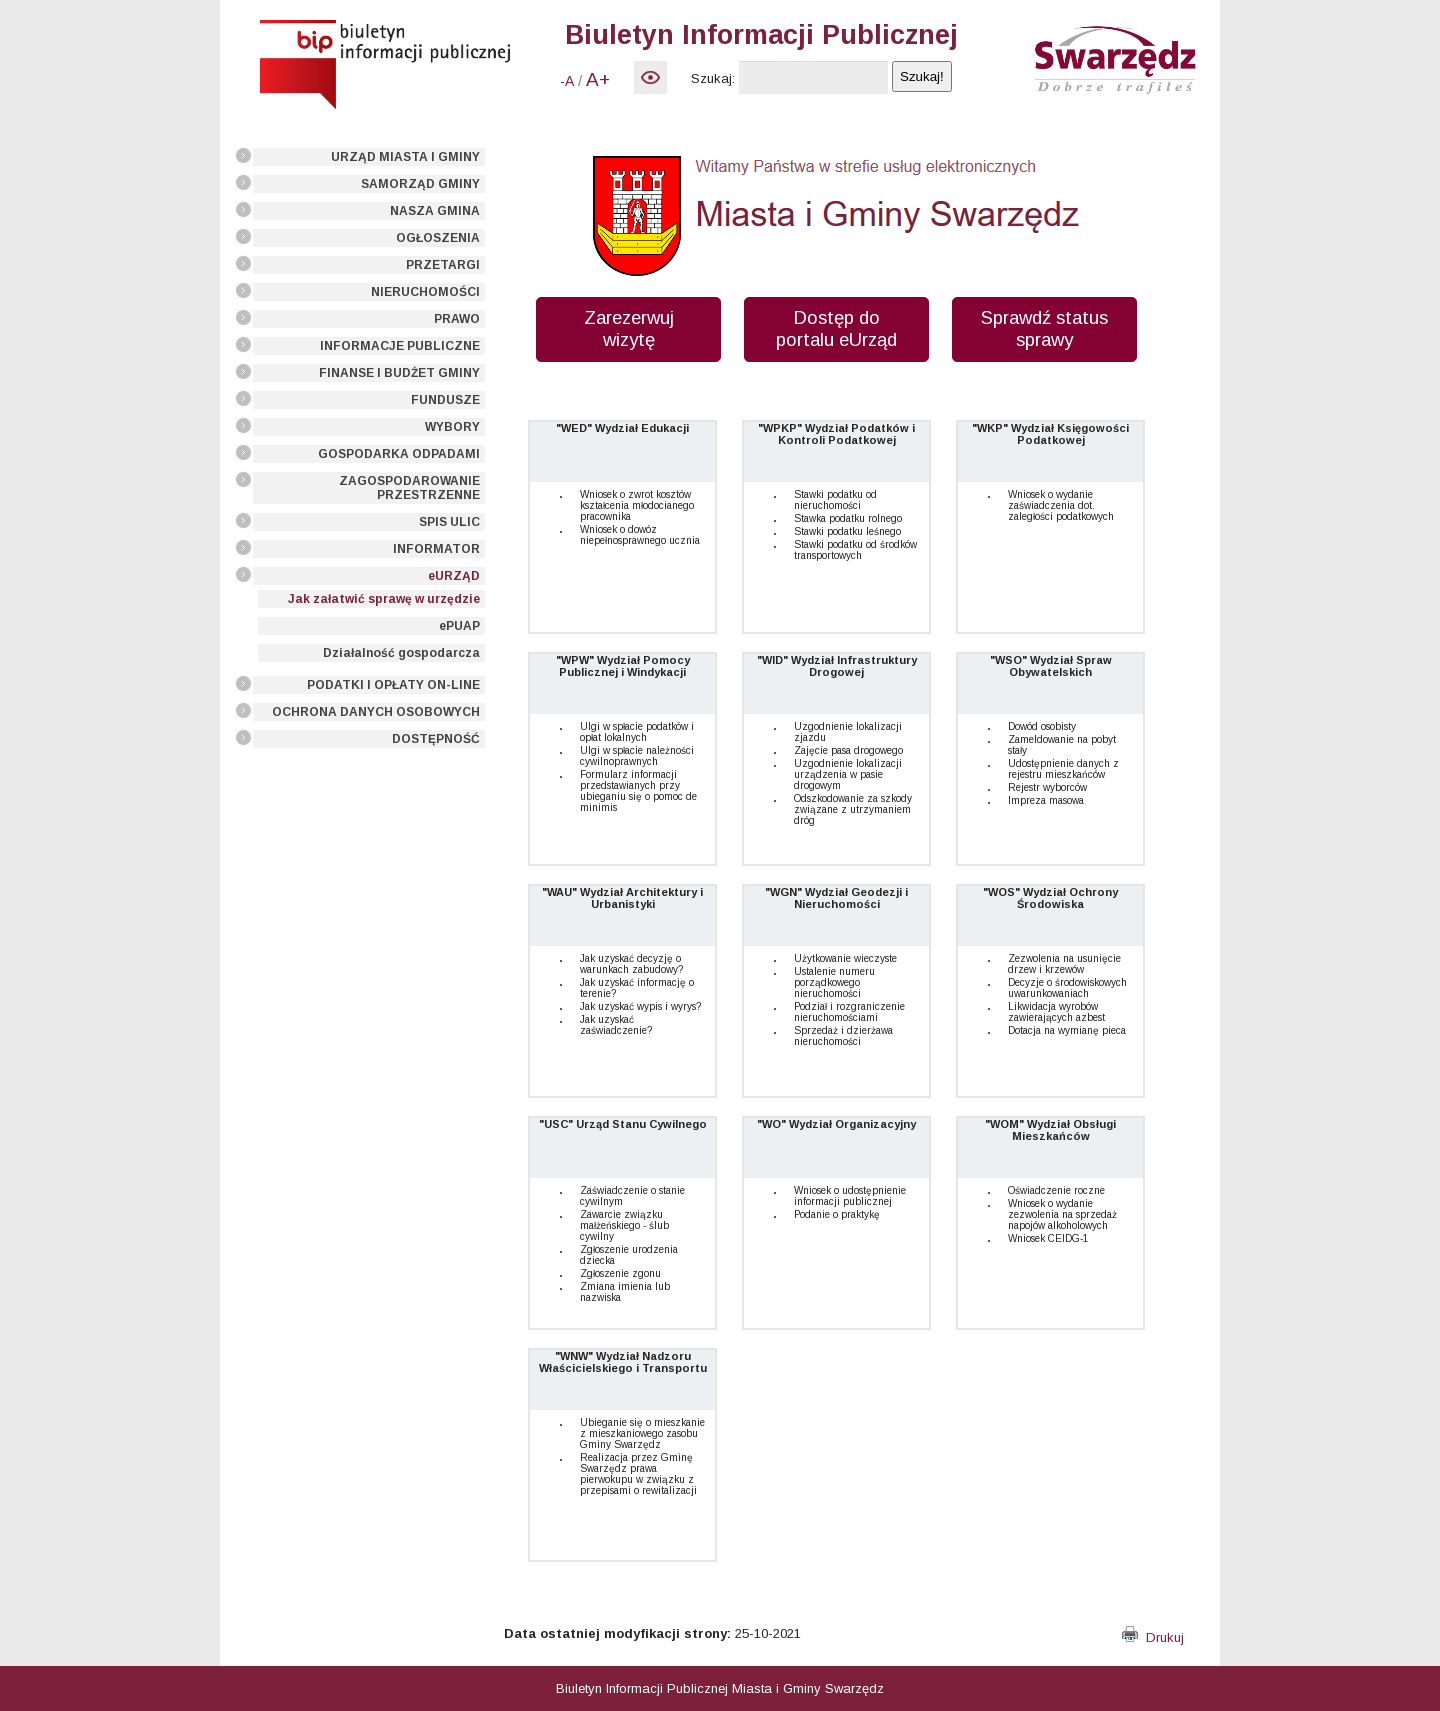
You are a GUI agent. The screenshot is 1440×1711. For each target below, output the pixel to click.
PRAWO (457, 319)
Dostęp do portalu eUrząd (836, 328)
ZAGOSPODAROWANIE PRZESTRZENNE (409, 488)
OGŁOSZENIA (438, 238)
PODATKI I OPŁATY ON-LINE (393, 685)
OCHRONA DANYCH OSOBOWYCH (376, 712)
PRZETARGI (443, 265)
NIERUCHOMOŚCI (425, 292)
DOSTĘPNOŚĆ (436, 739)
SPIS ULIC (449, 522)
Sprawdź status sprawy (1044, 328)
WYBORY (452, 427)
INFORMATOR (436, 549)
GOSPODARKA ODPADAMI (399, 454)
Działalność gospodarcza (401, 653)
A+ (598, 79)
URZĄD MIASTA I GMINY (405, 157)
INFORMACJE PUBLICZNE (400, 346)
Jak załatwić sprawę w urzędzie (384, 599)
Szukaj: (713, 78)
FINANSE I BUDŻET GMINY (399, 373)
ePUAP (459, 626)
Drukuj (1153, 1637)
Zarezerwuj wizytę (629, 328)
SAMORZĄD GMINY (420, 184)
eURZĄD (454, 576)
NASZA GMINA (435, 211)
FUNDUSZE (445, 400)
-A (567, 81)
